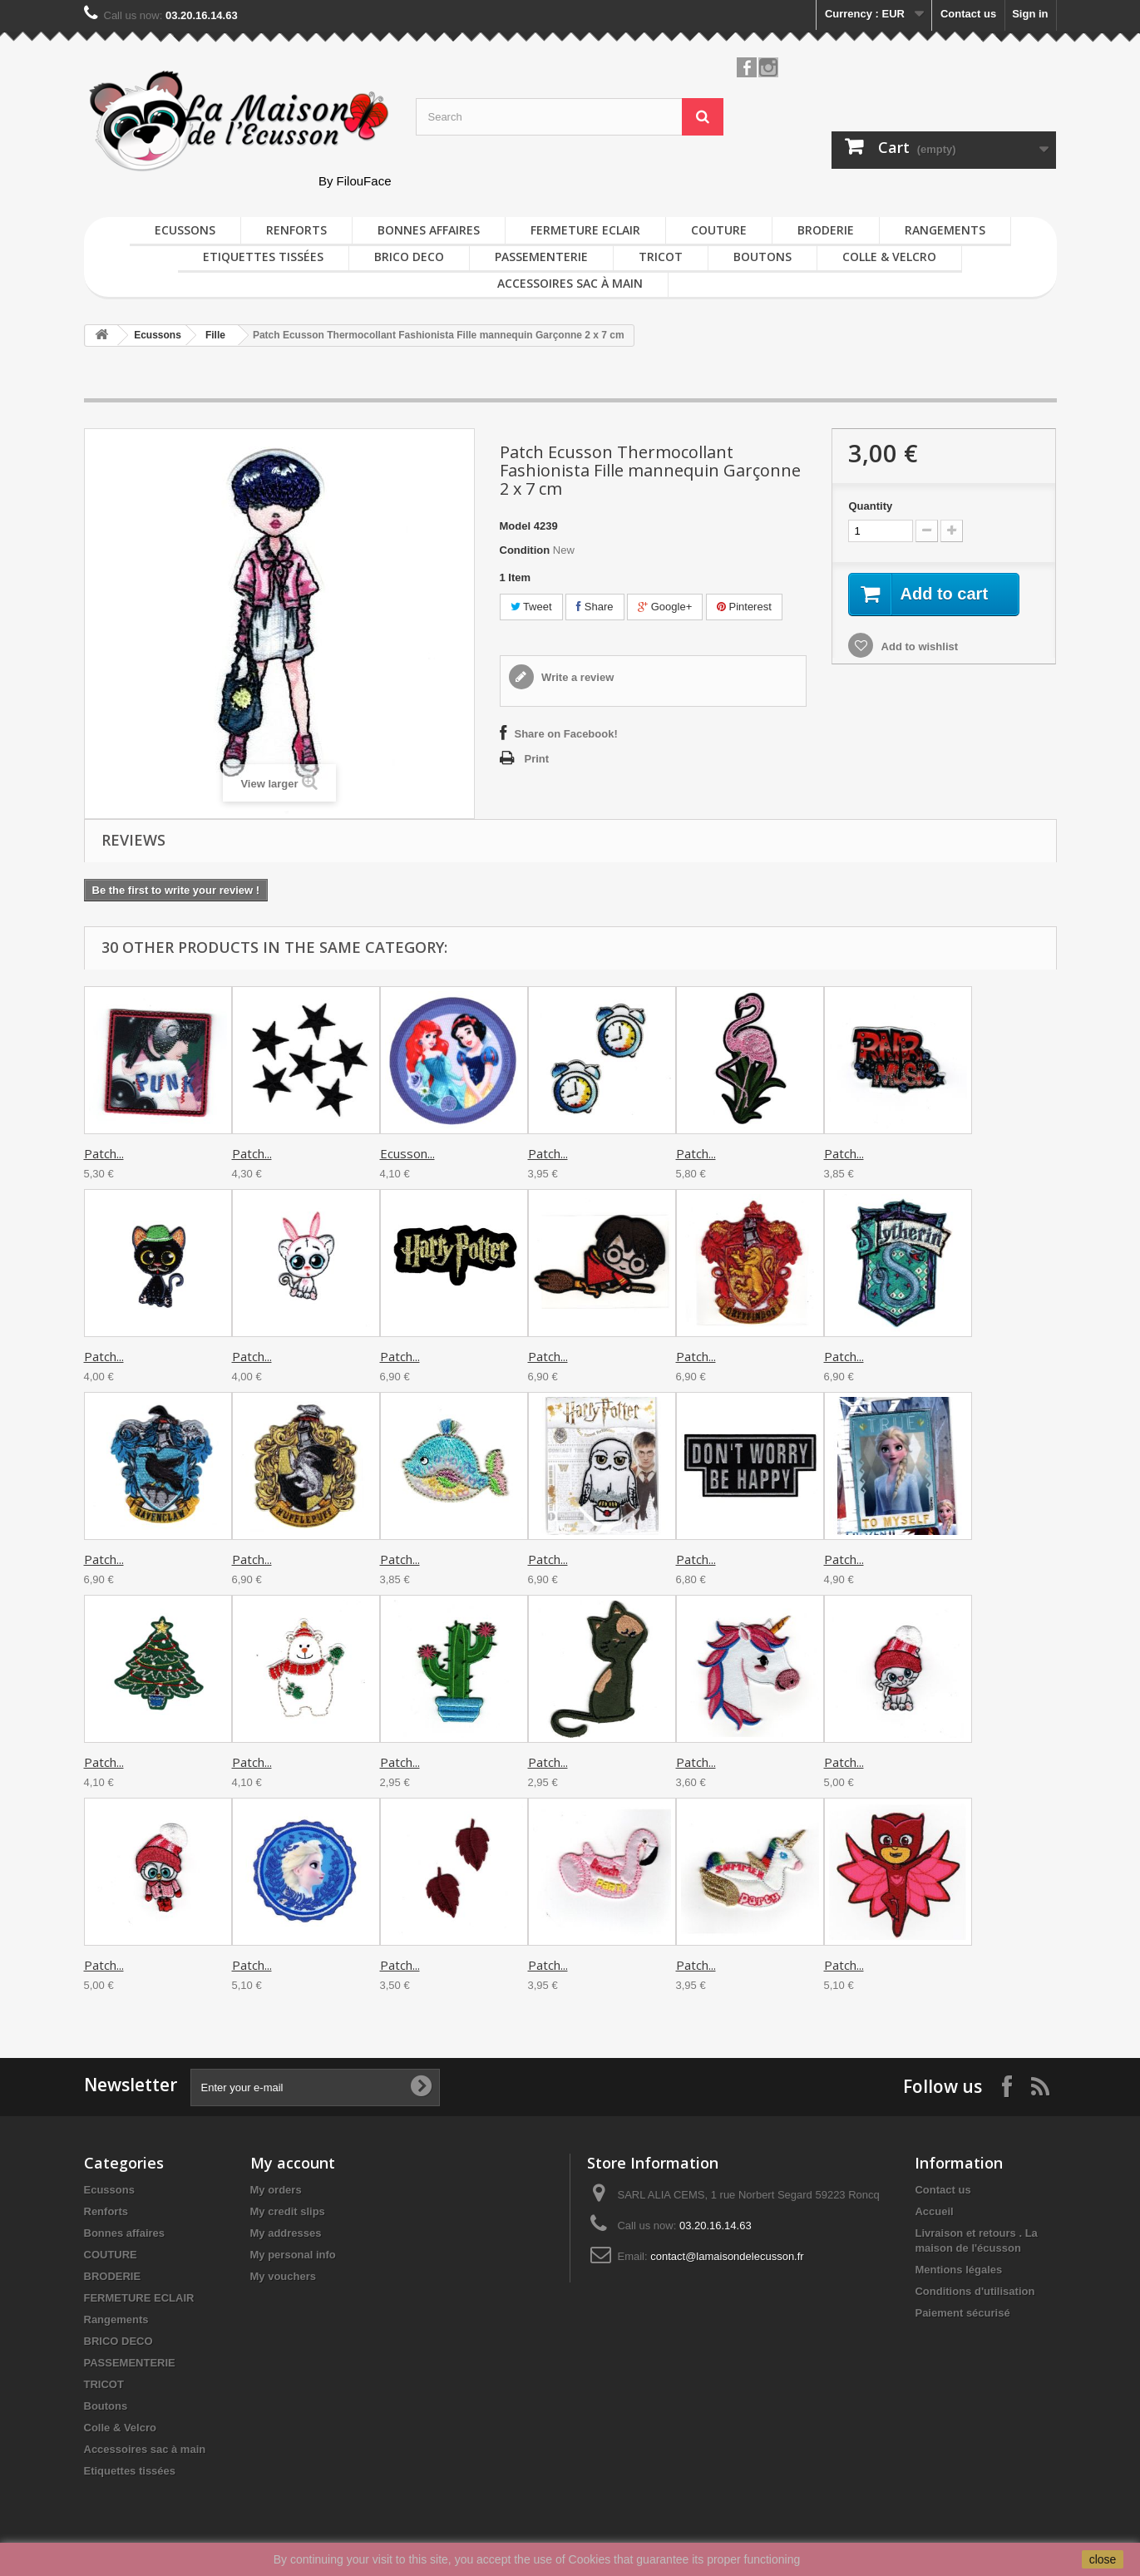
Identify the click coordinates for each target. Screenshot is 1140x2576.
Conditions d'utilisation (974, 2291)
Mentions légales (958, 2269)
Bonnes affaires (429, 230)
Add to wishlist (918, 646)
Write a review (576, 677)
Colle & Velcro (889, 256)
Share (594, 606)
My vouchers (283, 2276)
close (1103, 2559)
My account (292, 2163)
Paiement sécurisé (962, 2313)
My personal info (293, 2254)
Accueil (934, 2211)
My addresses (286, 2233)
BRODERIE (825, 230)
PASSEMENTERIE (541, 256)
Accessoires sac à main (570, 283)
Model (515, 526)
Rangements (945, 230)
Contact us (968, 13)
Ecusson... (407, 1153)
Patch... (104, 1153)
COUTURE (719, 230)
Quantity (870, 506)
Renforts (296, 230)
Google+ (665, 606)
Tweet (531, 606)
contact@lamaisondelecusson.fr (726, 2256)
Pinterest (744, 606)
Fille (215, 335)
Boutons (762, 256)
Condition (525, 550)
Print (537, 759)
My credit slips (287, 2211)
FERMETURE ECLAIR (585, 230)
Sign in (1030, 13)
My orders (276, 2190)
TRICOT (661, 256)
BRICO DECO (409, 256)
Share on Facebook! (566, 734)
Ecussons (185, 230)
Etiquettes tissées (263, 256)
